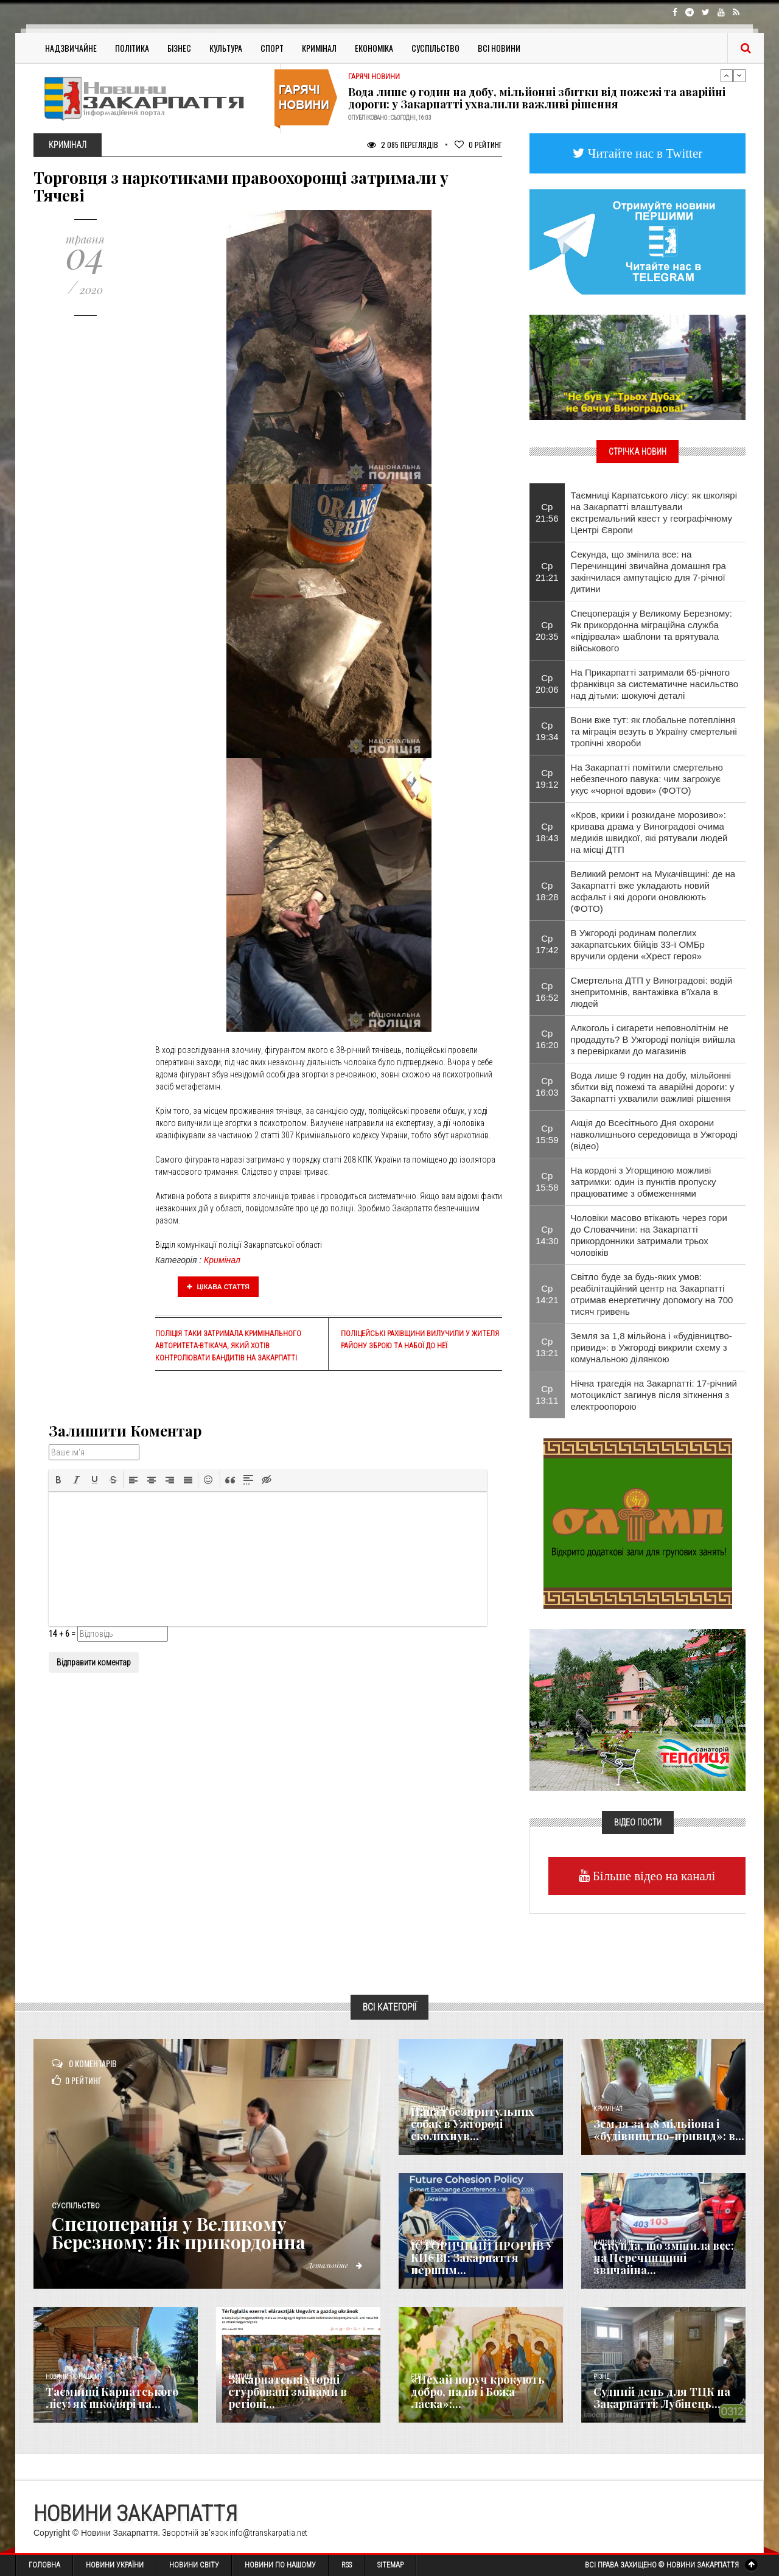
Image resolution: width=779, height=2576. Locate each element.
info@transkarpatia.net (268, 2533)
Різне (601, 2376)
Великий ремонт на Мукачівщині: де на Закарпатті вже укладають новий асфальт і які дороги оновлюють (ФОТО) (653, 891)
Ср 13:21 (547, 1347)
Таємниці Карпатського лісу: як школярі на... (112, 2397)
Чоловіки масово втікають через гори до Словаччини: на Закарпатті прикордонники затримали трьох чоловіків (649, 1235)
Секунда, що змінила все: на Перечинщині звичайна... (663, 2257)
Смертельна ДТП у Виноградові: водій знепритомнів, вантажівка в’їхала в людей (652, 992)
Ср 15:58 (547, 1181)
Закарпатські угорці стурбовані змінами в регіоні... (287, 2391)
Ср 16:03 (547, 1086)
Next (739, 75)
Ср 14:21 (547, 1294)
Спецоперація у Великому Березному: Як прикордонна (180, 2232)
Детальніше (334, 2265)
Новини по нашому (74, 2376)
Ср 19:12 (547, 778)
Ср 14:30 (547, 1235)
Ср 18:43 (547, 832)
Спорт (272, 47)
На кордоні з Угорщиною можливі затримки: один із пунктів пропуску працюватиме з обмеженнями (643, 1182)
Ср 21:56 (547, 512)
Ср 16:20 (547, 1039)
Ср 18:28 (547, 891)
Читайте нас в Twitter (644, 153)
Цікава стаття (218, 1286)
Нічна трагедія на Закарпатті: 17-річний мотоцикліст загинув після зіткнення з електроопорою (654, 1395)
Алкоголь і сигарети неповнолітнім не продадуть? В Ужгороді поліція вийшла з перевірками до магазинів (653, 1039)
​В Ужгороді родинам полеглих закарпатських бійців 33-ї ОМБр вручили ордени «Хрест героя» (638, 944)
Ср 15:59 (547, 1134)
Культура (225, 47)
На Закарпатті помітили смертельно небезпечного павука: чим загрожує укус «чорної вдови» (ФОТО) (647, 779)
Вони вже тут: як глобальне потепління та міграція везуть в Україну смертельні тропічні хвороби (654, 731)
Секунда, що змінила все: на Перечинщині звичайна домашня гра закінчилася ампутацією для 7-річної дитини (648, 571)
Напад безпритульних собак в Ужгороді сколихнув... (472, 2123)
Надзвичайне (71, 47)
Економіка (374, 47)
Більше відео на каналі (653, 1875)
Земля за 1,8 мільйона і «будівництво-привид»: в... (668, 2129)
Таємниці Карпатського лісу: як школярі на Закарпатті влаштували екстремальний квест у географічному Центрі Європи (654, 512)
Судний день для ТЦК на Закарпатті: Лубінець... (661, 2397)
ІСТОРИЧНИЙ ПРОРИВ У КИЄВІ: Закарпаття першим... (482, 2257)
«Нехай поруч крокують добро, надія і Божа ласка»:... (478, 2391)
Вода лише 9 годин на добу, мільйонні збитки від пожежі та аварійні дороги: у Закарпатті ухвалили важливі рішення (536, 98)
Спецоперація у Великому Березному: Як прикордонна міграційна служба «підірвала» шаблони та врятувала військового (652, 630)
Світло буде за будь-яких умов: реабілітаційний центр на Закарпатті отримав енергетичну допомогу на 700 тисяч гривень (652, 1294)
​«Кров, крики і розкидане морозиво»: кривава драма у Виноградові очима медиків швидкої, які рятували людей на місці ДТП (649, 832)
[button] (58, 1479)
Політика (132, 47)
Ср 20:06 (547, 684)
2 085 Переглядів (402, 144)
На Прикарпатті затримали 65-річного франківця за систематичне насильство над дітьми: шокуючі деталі (655, 684)
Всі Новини (499, 47)
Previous (727, 75)
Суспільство (435, 47)
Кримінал (319, 47)
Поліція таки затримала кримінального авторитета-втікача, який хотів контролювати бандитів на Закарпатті (228, 1345)
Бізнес (179, 47)
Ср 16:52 (547, 992)
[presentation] (58, 1479)
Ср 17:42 (547, 944)
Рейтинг (478, 144)
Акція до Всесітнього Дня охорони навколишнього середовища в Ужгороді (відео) (654, 1134)
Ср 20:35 (547, 631)
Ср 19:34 (547, 731)
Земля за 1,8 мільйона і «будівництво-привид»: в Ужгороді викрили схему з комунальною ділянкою (651, 1347)
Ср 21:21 (547, 572)
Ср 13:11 (547, 1394)
